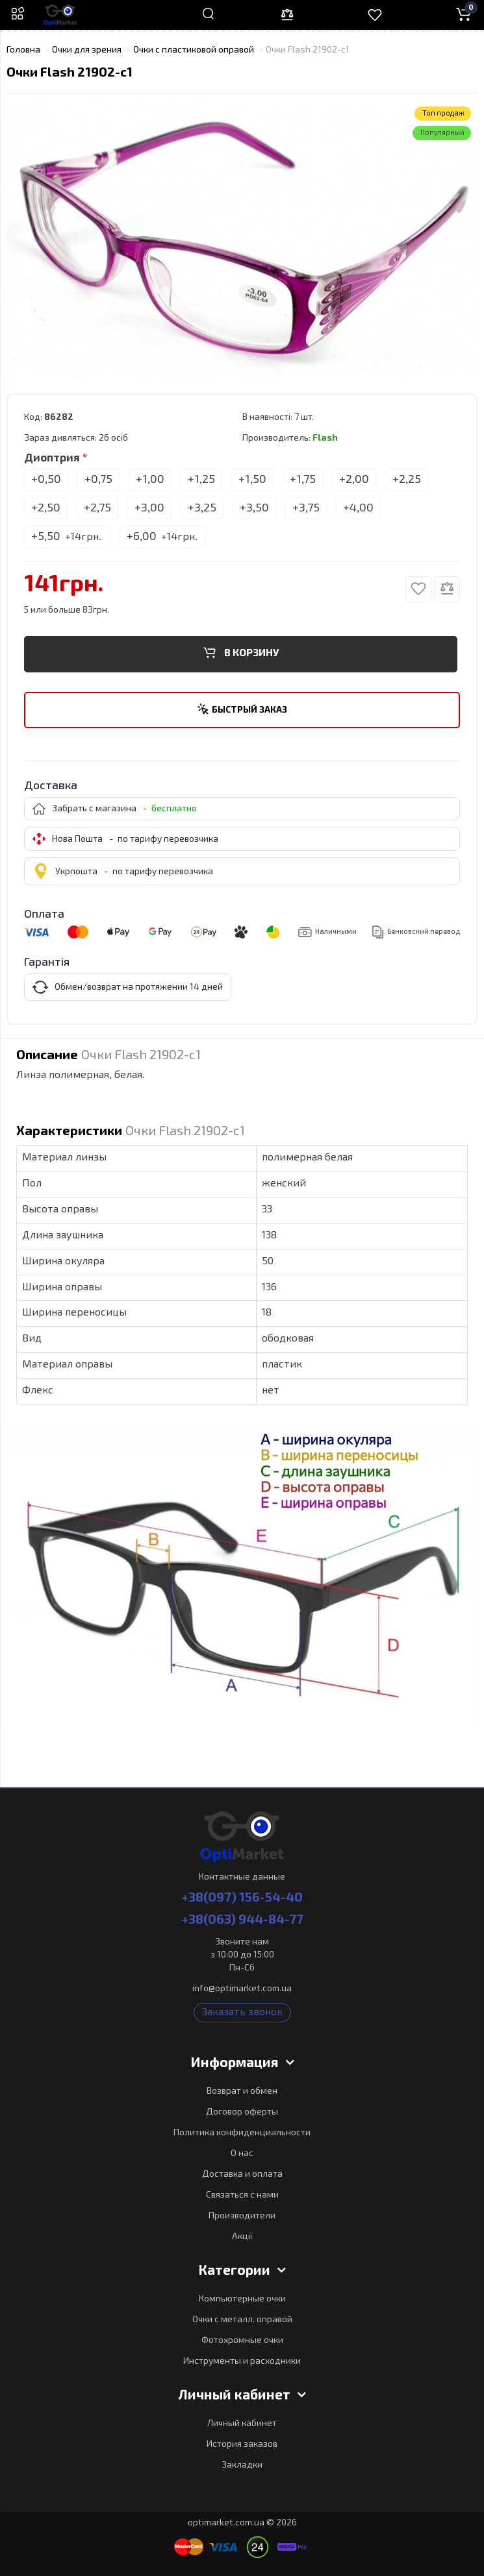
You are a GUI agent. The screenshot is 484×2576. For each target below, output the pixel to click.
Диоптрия (52, 458)
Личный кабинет (242, 2423)
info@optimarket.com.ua (242, 1988)
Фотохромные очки (242, 2340)
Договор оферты (242, 2111)
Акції (242, 2236)
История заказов (242, 2444)
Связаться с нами (242, 2195)
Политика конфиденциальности (242, 2132)
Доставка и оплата (242, 2174)
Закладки (242, 2465)
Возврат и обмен (242, 2091)
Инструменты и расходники (242, 2361)
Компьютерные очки (242, 2298)
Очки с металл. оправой (242, 2319)
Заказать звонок (242, 2012)
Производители (242, 2215)
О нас (242, 2153)
